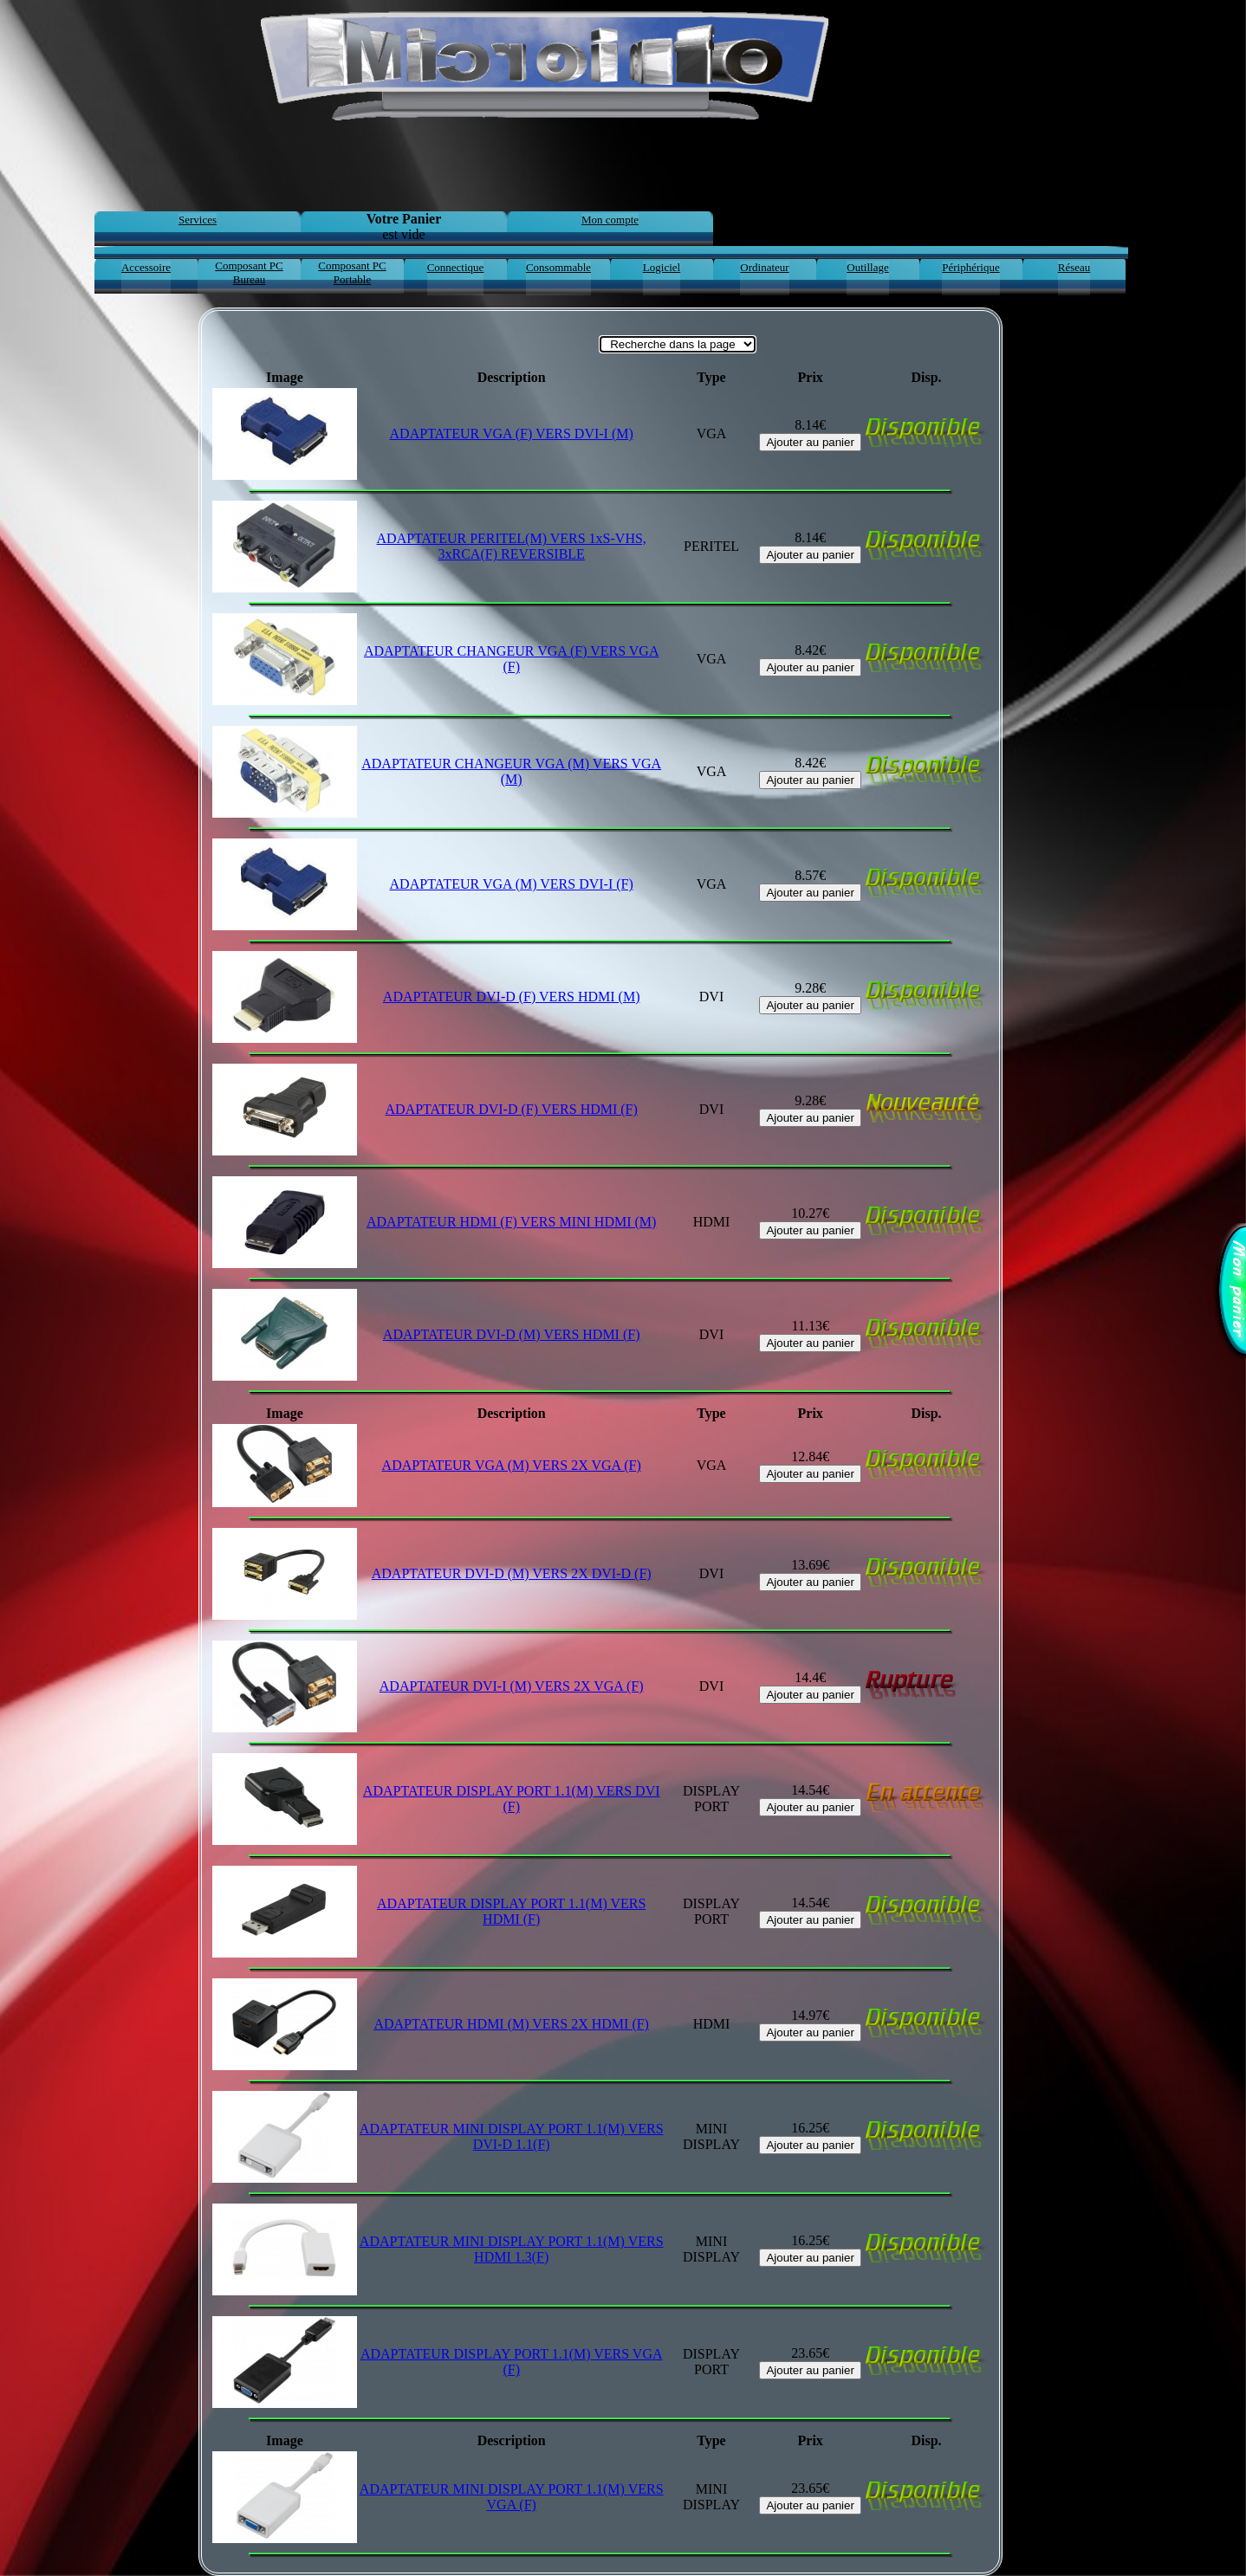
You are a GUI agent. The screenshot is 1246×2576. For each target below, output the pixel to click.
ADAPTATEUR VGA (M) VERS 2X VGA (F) (511, 1465)
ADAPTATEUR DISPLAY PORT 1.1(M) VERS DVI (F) (511, 1798)
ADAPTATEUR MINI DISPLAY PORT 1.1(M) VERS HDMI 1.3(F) (512, 2249)
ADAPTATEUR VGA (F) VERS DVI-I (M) (511, 433)
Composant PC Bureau (248, 272)
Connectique (455, 267)
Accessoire (146, 267)
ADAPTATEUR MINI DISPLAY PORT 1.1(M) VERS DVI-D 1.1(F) (512, 2136)
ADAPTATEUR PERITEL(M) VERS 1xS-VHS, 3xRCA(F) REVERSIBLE (511, 546)
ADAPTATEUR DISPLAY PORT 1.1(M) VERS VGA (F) (511, 2361)
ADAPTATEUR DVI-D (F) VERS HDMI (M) (511, 996)
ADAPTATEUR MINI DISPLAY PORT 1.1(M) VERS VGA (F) (512, 2497)
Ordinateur (764, 267)
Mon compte (610, 219)
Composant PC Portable (352, 272)
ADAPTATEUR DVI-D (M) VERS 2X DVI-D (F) (512, 1573)
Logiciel (661, 267)
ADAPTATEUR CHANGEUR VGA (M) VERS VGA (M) (511, 771)
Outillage (867, 267)
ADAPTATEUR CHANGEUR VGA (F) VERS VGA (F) (511, 659)
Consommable (558, 267)
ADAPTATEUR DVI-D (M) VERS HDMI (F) (511, 1334)
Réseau (1074, 267)
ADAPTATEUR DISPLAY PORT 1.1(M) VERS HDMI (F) (511, 1911)
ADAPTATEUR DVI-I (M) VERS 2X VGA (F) (512, 1686)
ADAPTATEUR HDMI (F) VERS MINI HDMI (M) (511, 1221)
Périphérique (970, 267)
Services (197, 219)
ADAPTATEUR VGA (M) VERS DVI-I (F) (511, 884)
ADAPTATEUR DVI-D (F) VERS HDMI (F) (512, 1109)
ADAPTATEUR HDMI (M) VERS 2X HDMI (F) (511, 2023)
